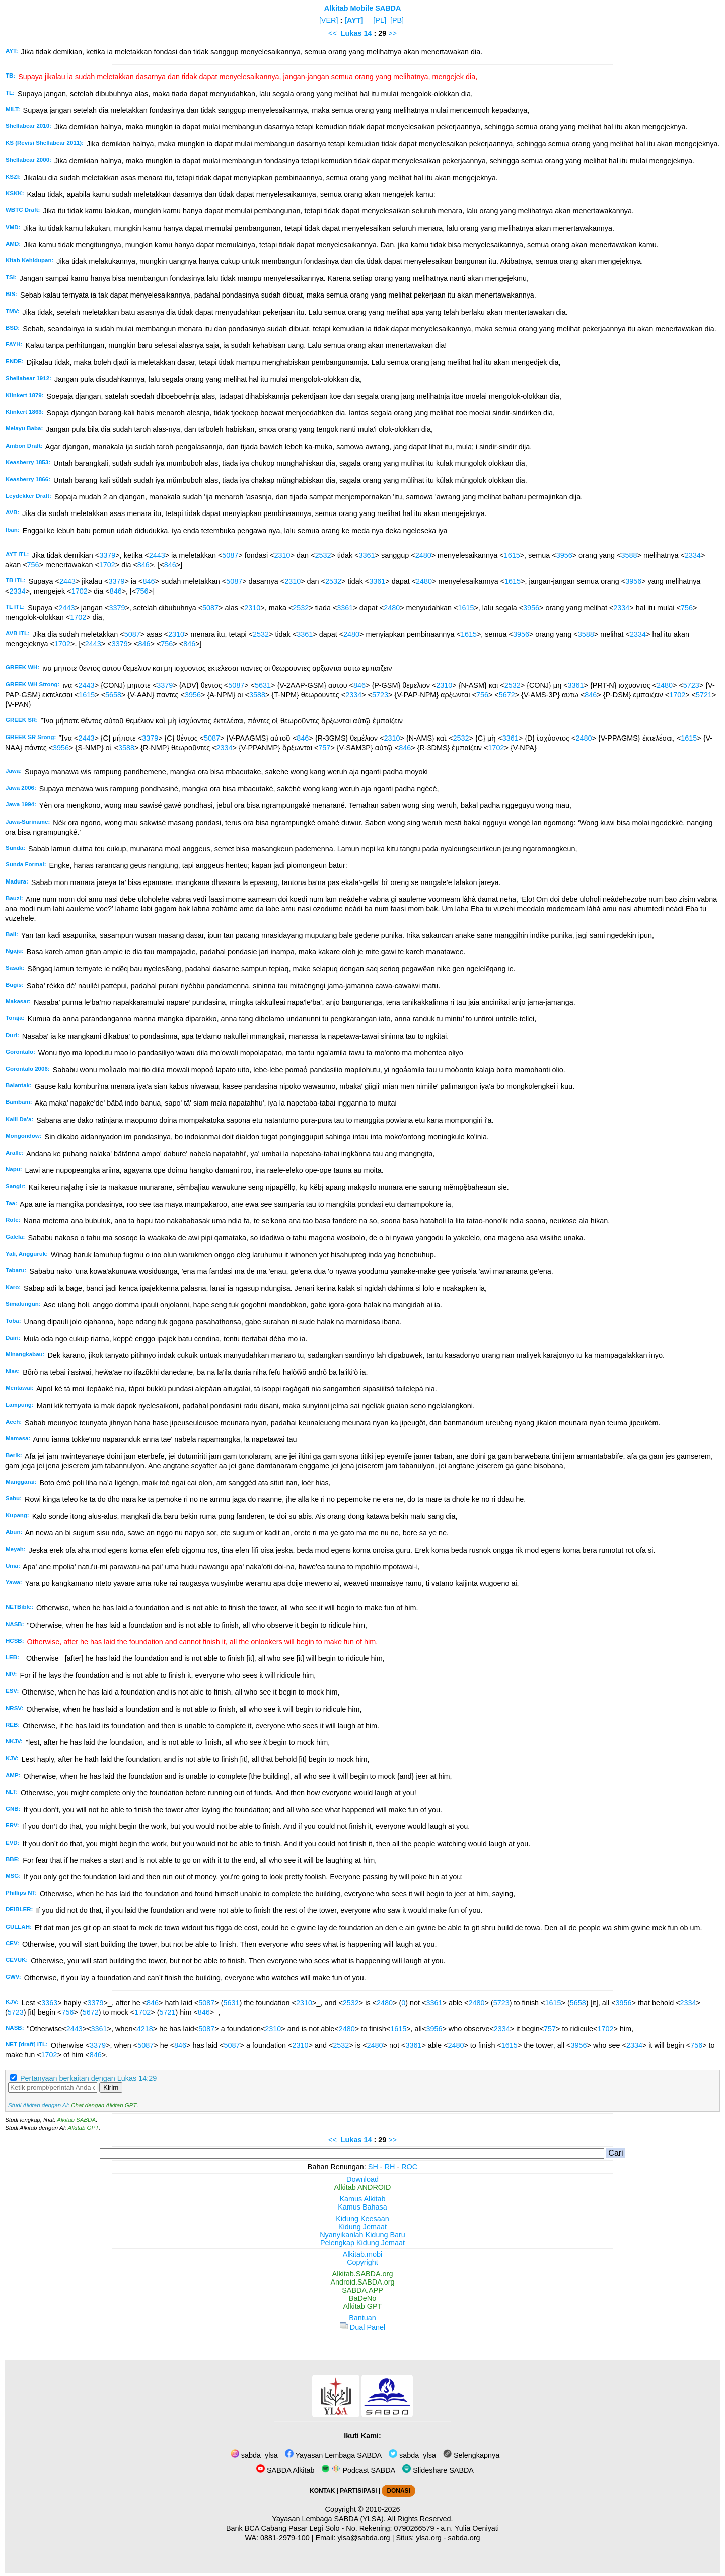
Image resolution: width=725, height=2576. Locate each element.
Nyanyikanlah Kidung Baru (362, 2235)
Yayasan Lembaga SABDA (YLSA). (329, 2519)
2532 (323, 555)
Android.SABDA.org (362, 2282)
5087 (230, 555)
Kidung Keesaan (362, 2219)
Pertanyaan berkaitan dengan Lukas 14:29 (88, 2078)
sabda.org (464, 2538)
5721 (704, 695)
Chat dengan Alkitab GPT (103, 2105)
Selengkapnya (471, 2455)
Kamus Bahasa (362, 2207)
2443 (157, 555)
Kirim (110, 2087)
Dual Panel (362, 2327)
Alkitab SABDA (76, 2120)
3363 (49, 2003)
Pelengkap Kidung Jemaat (362, 2243)
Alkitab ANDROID (362, 2187)
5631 (263, 685)
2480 (423, 555)
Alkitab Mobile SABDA (362, 8)
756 (33, 565)
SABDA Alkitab (285, 2470)
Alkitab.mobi (362, 2254)
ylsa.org (428, 2538)
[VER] (328, 20)
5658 (113, 695)
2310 (282, 555)
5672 (507, 695)
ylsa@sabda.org (363, 2538)
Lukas (351, 33)
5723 (691, 685)
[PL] (379, 20)
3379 (107, 555)
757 (324, 748)
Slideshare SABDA (438, 2470)
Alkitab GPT (83, 2128)
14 (369, 33)
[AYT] (353, 20)
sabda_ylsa (254, 2455)
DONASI (398, 2490)
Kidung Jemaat (362, 2227)
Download (362, 2179)
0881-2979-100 (285, 2538)
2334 (693, 555)
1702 (107, 565)
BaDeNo (362, 2298)
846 (143, 565)
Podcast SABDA (358, 2470)
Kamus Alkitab (362, 2199)
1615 (512, 555)
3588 (629, 555)
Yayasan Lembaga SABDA (333, 2455)
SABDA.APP (362, 2290)
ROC (409, 2167)
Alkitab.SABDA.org (362, 2274)
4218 (145, 2029)
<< (332, 33)
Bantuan (362, 2318)
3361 (367, 555)
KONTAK (322, 2490)
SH (373, 2167)
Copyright (362, 2262)
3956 (564, 555)
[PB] (397, 20)
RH (390, 2167)
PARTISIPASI (358, 2490)
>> (392, 33)
